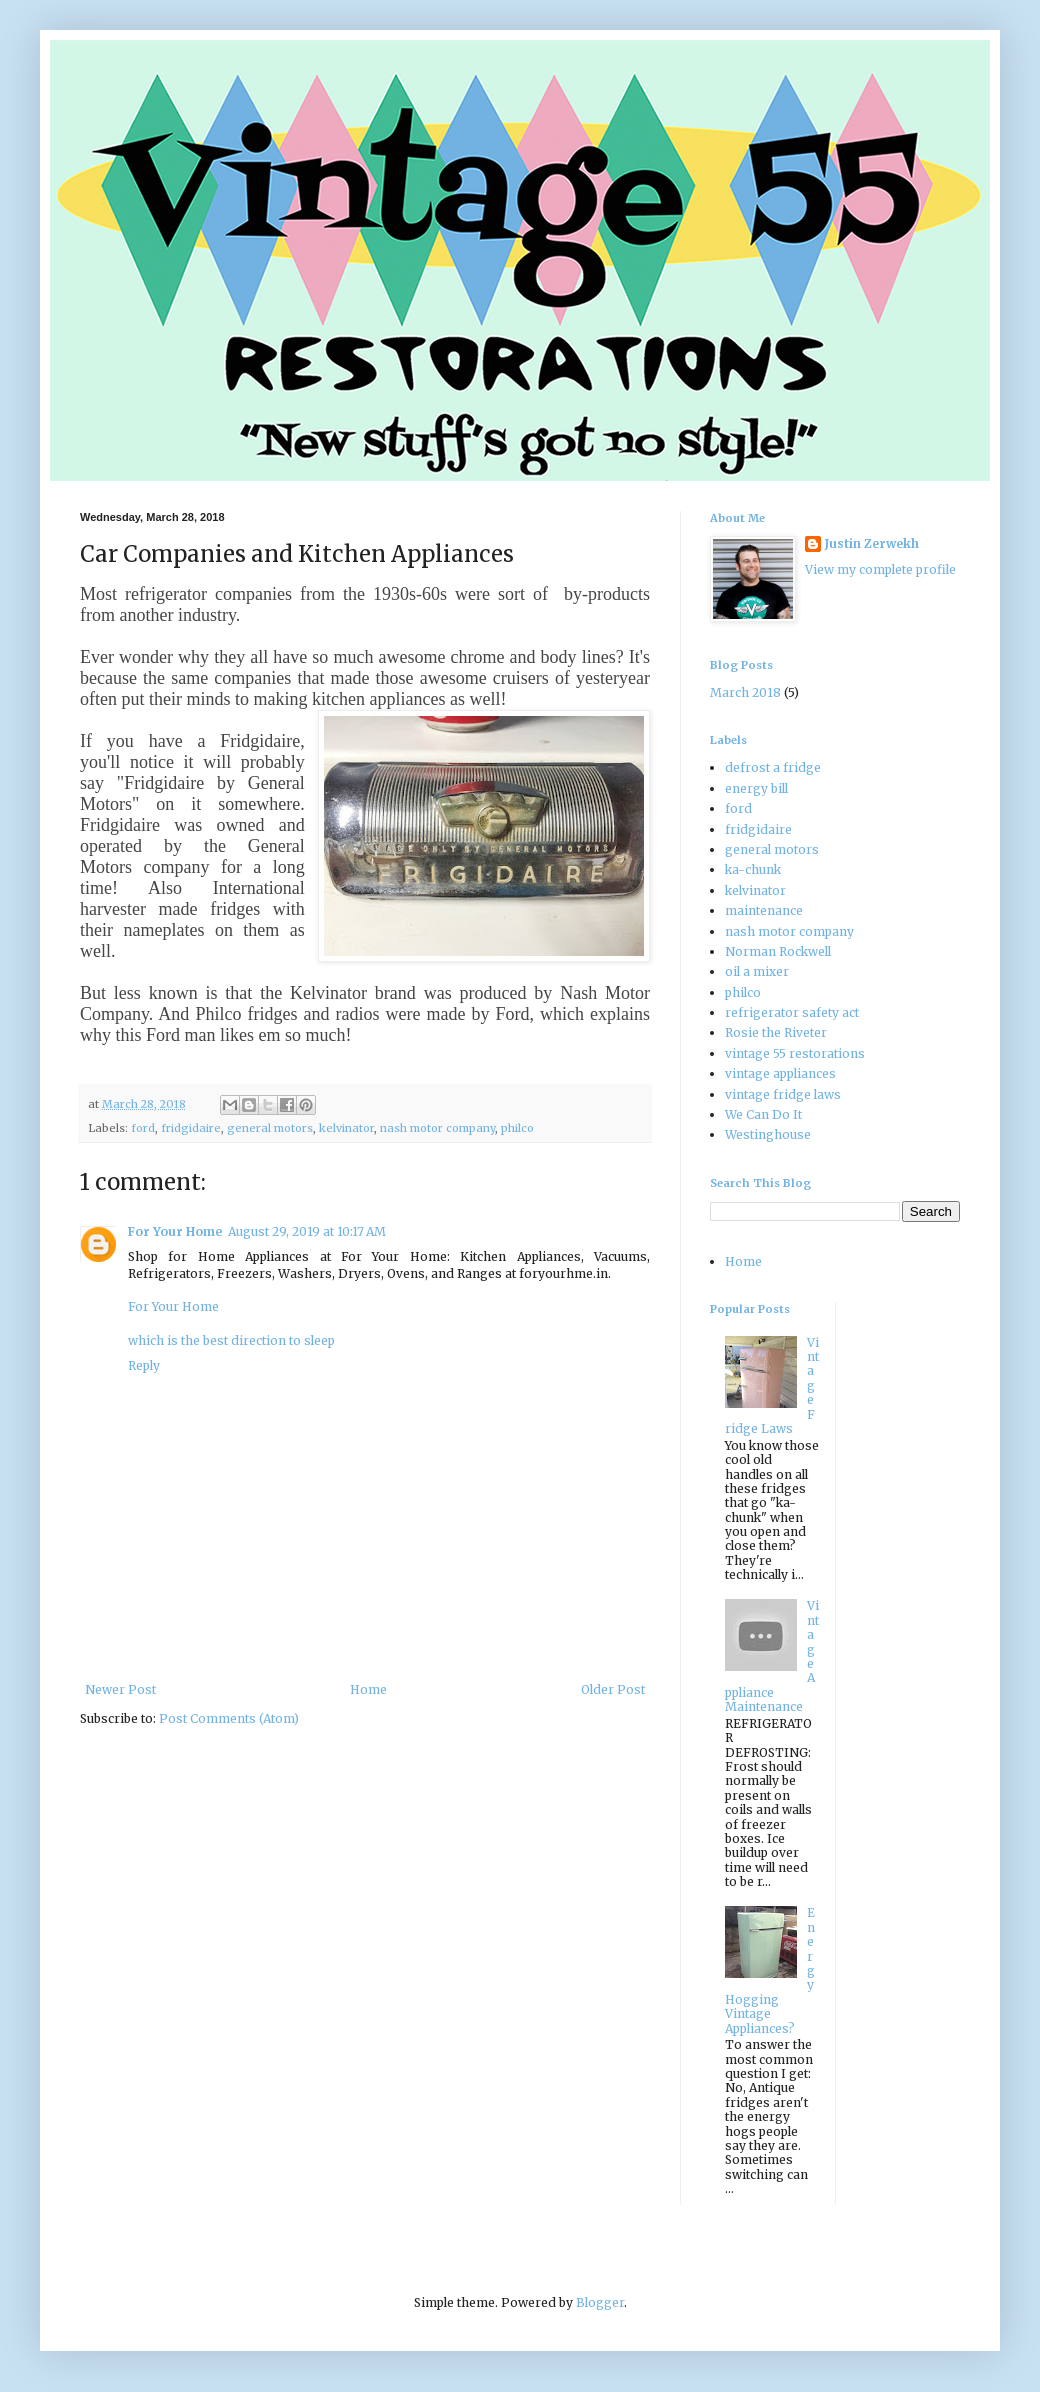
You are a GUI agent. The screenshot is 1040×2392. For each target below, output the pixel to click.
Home (368, 1689)
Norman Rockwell (778, 951)
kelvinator (346, 1128)
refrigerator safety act (792, 1012)
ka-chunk (753, 869)
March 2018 (745, 692)
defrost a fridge (773, 767)
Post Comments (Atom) (229, 1718)
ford (143, 1128)
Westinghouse (768, 1134)
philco (517, 1128)
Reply (144, 1365)
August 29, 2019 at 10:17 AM (307, 1231)
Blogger (600, 2302)
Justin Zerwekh (872, 543)
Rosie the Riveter (776, 1032)
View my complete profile (880, 569)
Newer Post (120, 1689)
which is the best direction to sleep (231, 1340)
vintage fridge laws (783, 1094)
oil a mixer (757, 971)
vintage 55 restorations (795, 1053)
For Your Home (175, 1231)
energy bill (756, 788)
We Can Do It (763, 1114)
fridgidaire (191, 1128)
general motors (270, 1128)
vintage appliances (780, 1073)
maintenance (764, 910)
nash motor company (437, 1128)
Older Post (613, 1689)
